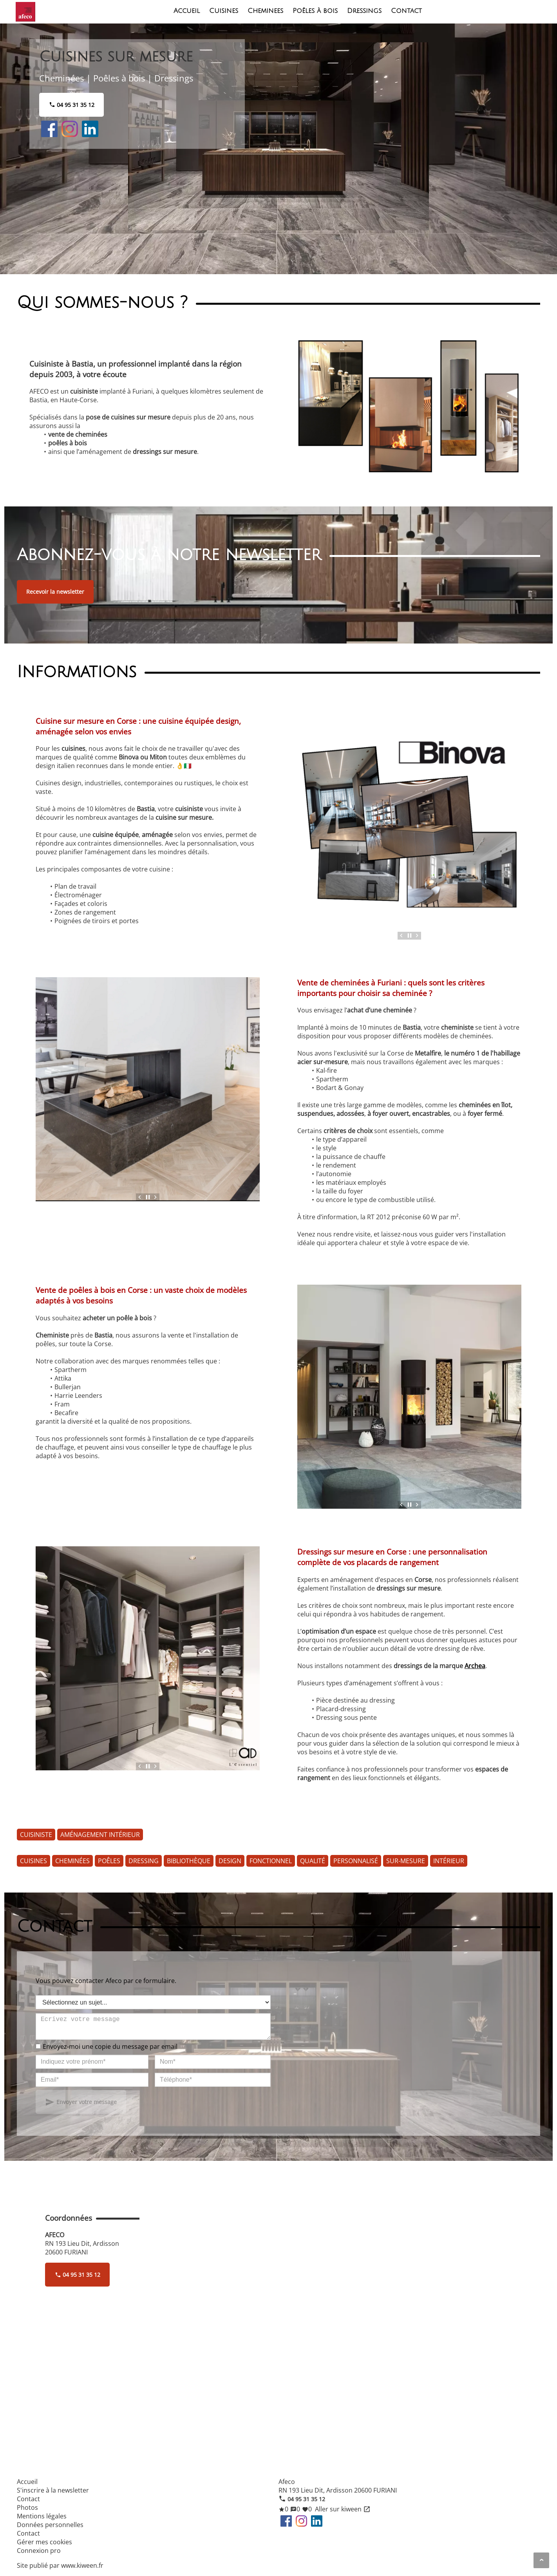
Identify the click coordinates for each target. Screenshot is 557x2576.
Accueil (187, 10)
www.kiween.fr (82, 2565)
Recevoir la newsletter (55, 591)
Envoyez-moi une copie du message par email (110, 2051)
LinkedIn (90, 129)
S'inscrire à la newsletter (53, 2490)
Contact (406, 10)
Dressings (364, 10)
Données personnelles (50, 2524)
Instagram (69, 129)
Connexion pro (39, 2550)
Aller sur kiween (342, 2509)
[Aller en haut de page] (541, 2560)
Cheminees (265, 10)
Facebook (49, 129)
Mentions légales (42, 2516)
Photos (27, 2507)
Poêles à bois (315, 10)
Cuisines (223, 10)
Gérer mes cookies (44, 2542)
